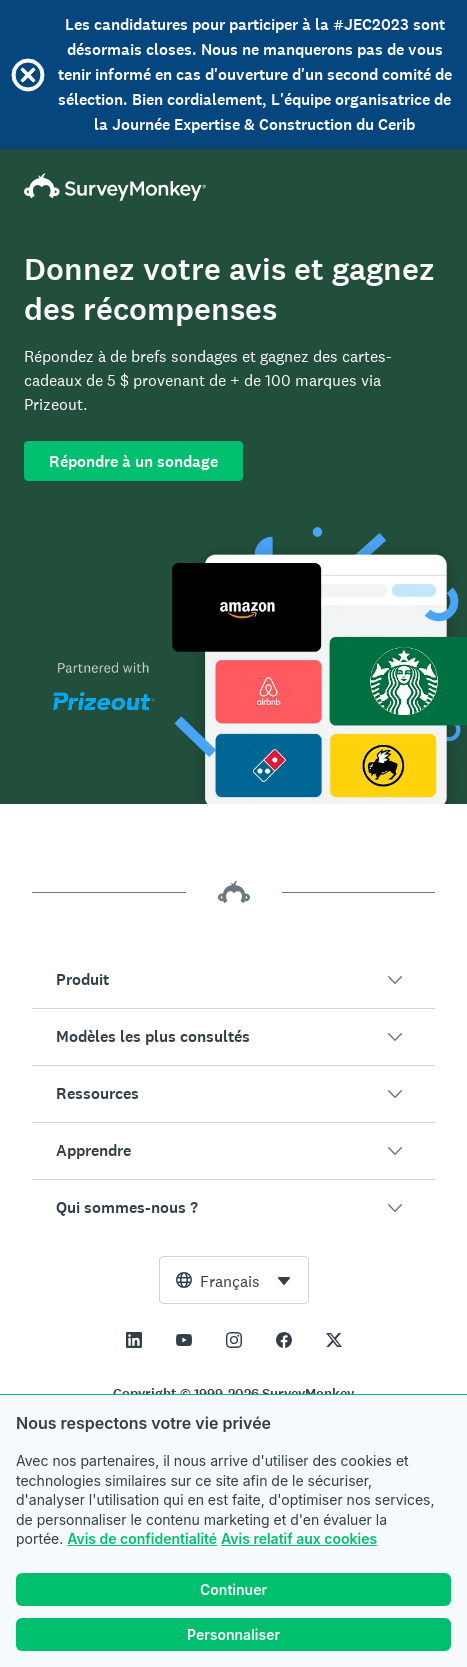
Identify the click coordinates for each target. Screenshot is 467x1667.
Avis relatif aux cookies (299, 1538)
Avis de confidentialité (142, 1538)
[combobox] (234, 1280)
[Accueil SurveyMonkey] (233, 187)
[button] (233, 980)
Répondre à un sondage (133, 461)
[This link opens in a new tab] (134, 1340)
